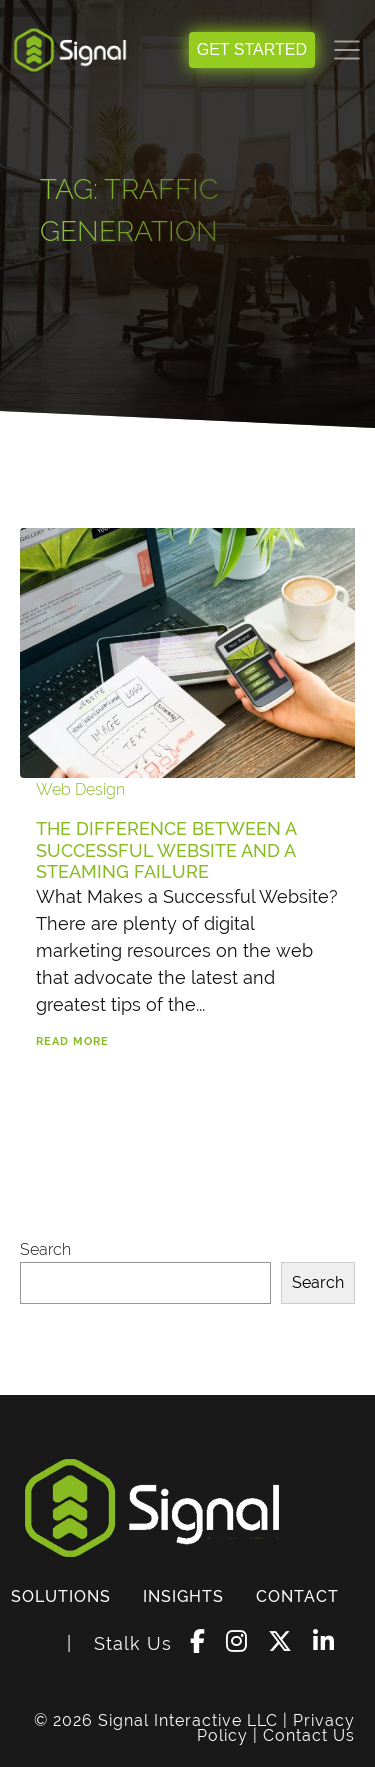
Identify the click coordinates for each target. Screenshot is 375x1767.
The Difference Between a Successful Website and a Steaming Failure (166, 850)
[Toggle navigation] (347, 50)
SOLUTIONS (61, 1596)
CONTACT (297, 1596)
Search (45, 1249)
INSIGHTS (183, 1596)
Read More (72, 1041)
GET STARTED (252, 49)
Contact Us (309, 1735)
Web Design (80, 789)
